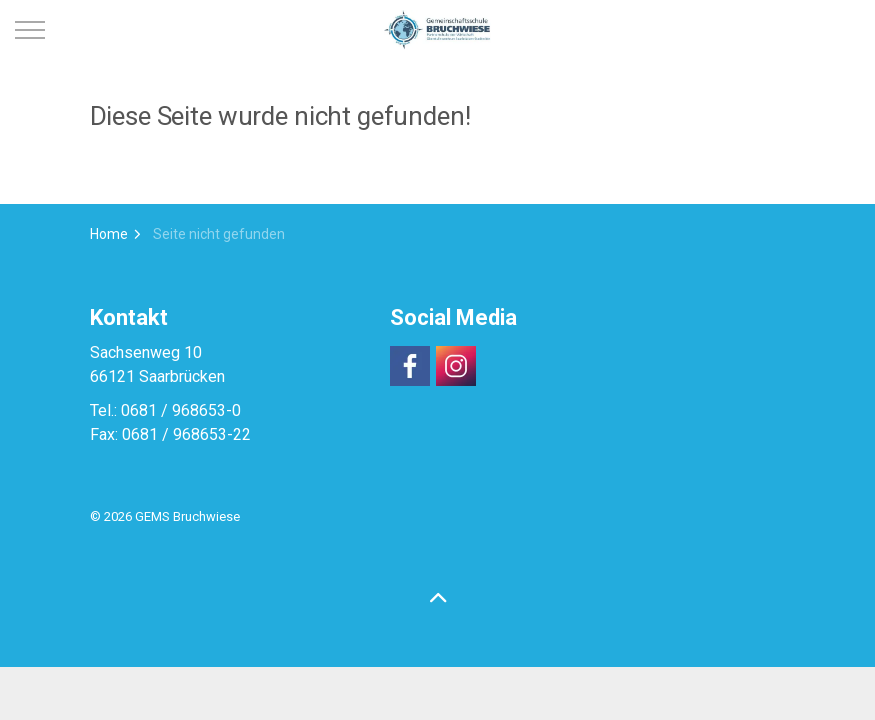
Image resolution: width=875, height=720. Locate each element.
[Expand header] (30, 30)
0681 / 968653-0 (181, 410)
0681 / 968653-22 (186, 434)
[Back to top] (438, 599)
